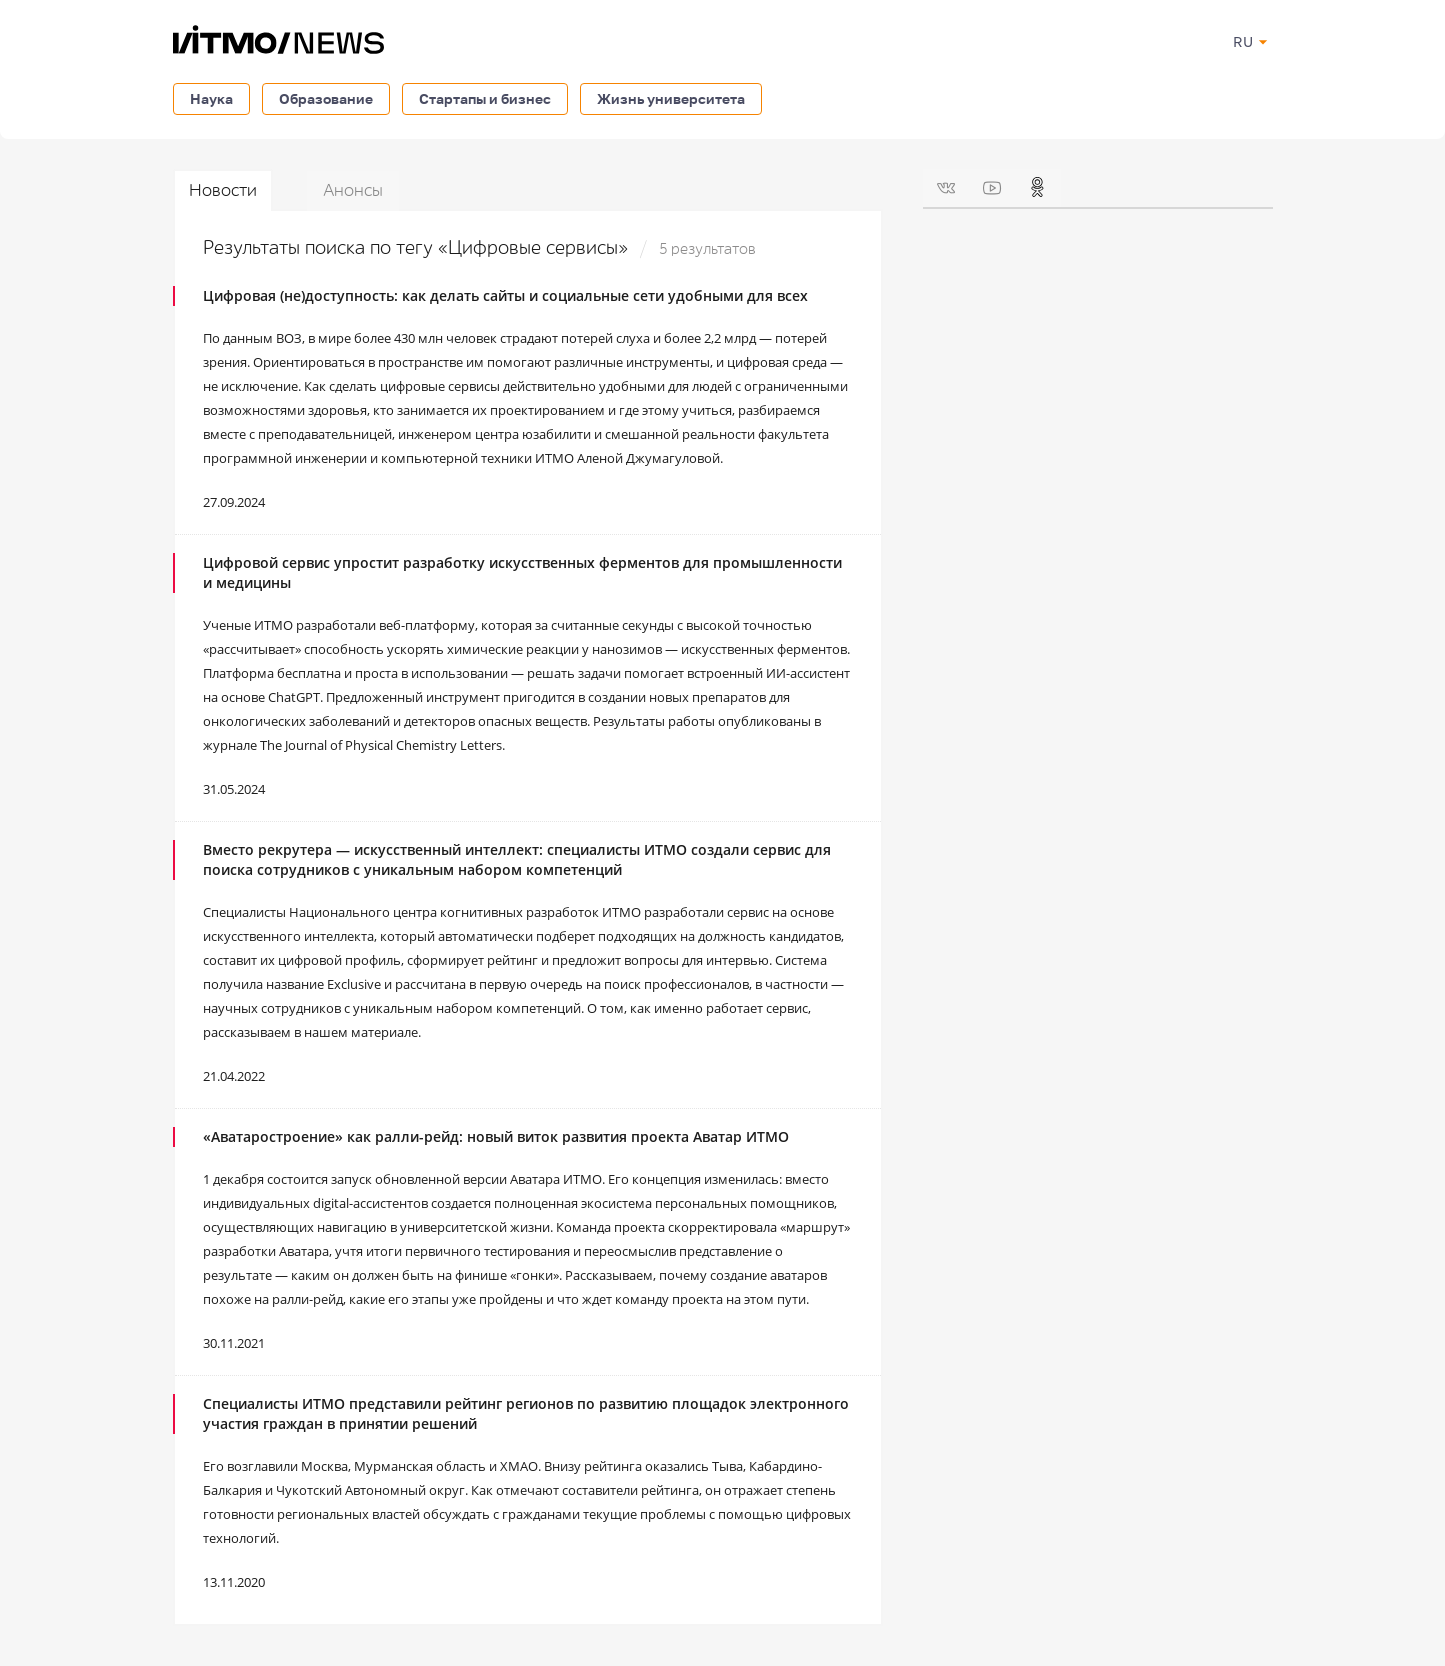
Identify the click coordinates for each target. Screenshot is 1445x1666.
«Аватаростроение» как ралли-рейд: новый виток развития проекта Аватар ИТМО (496, 1136)
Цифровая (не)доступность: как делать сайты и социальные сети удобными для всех (505, 295)
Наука (211, 98)
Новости (223, 190)
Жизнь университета (671, 98)
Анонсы (353, 190)
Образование (326, 98)
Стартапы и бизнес (485, 98)
